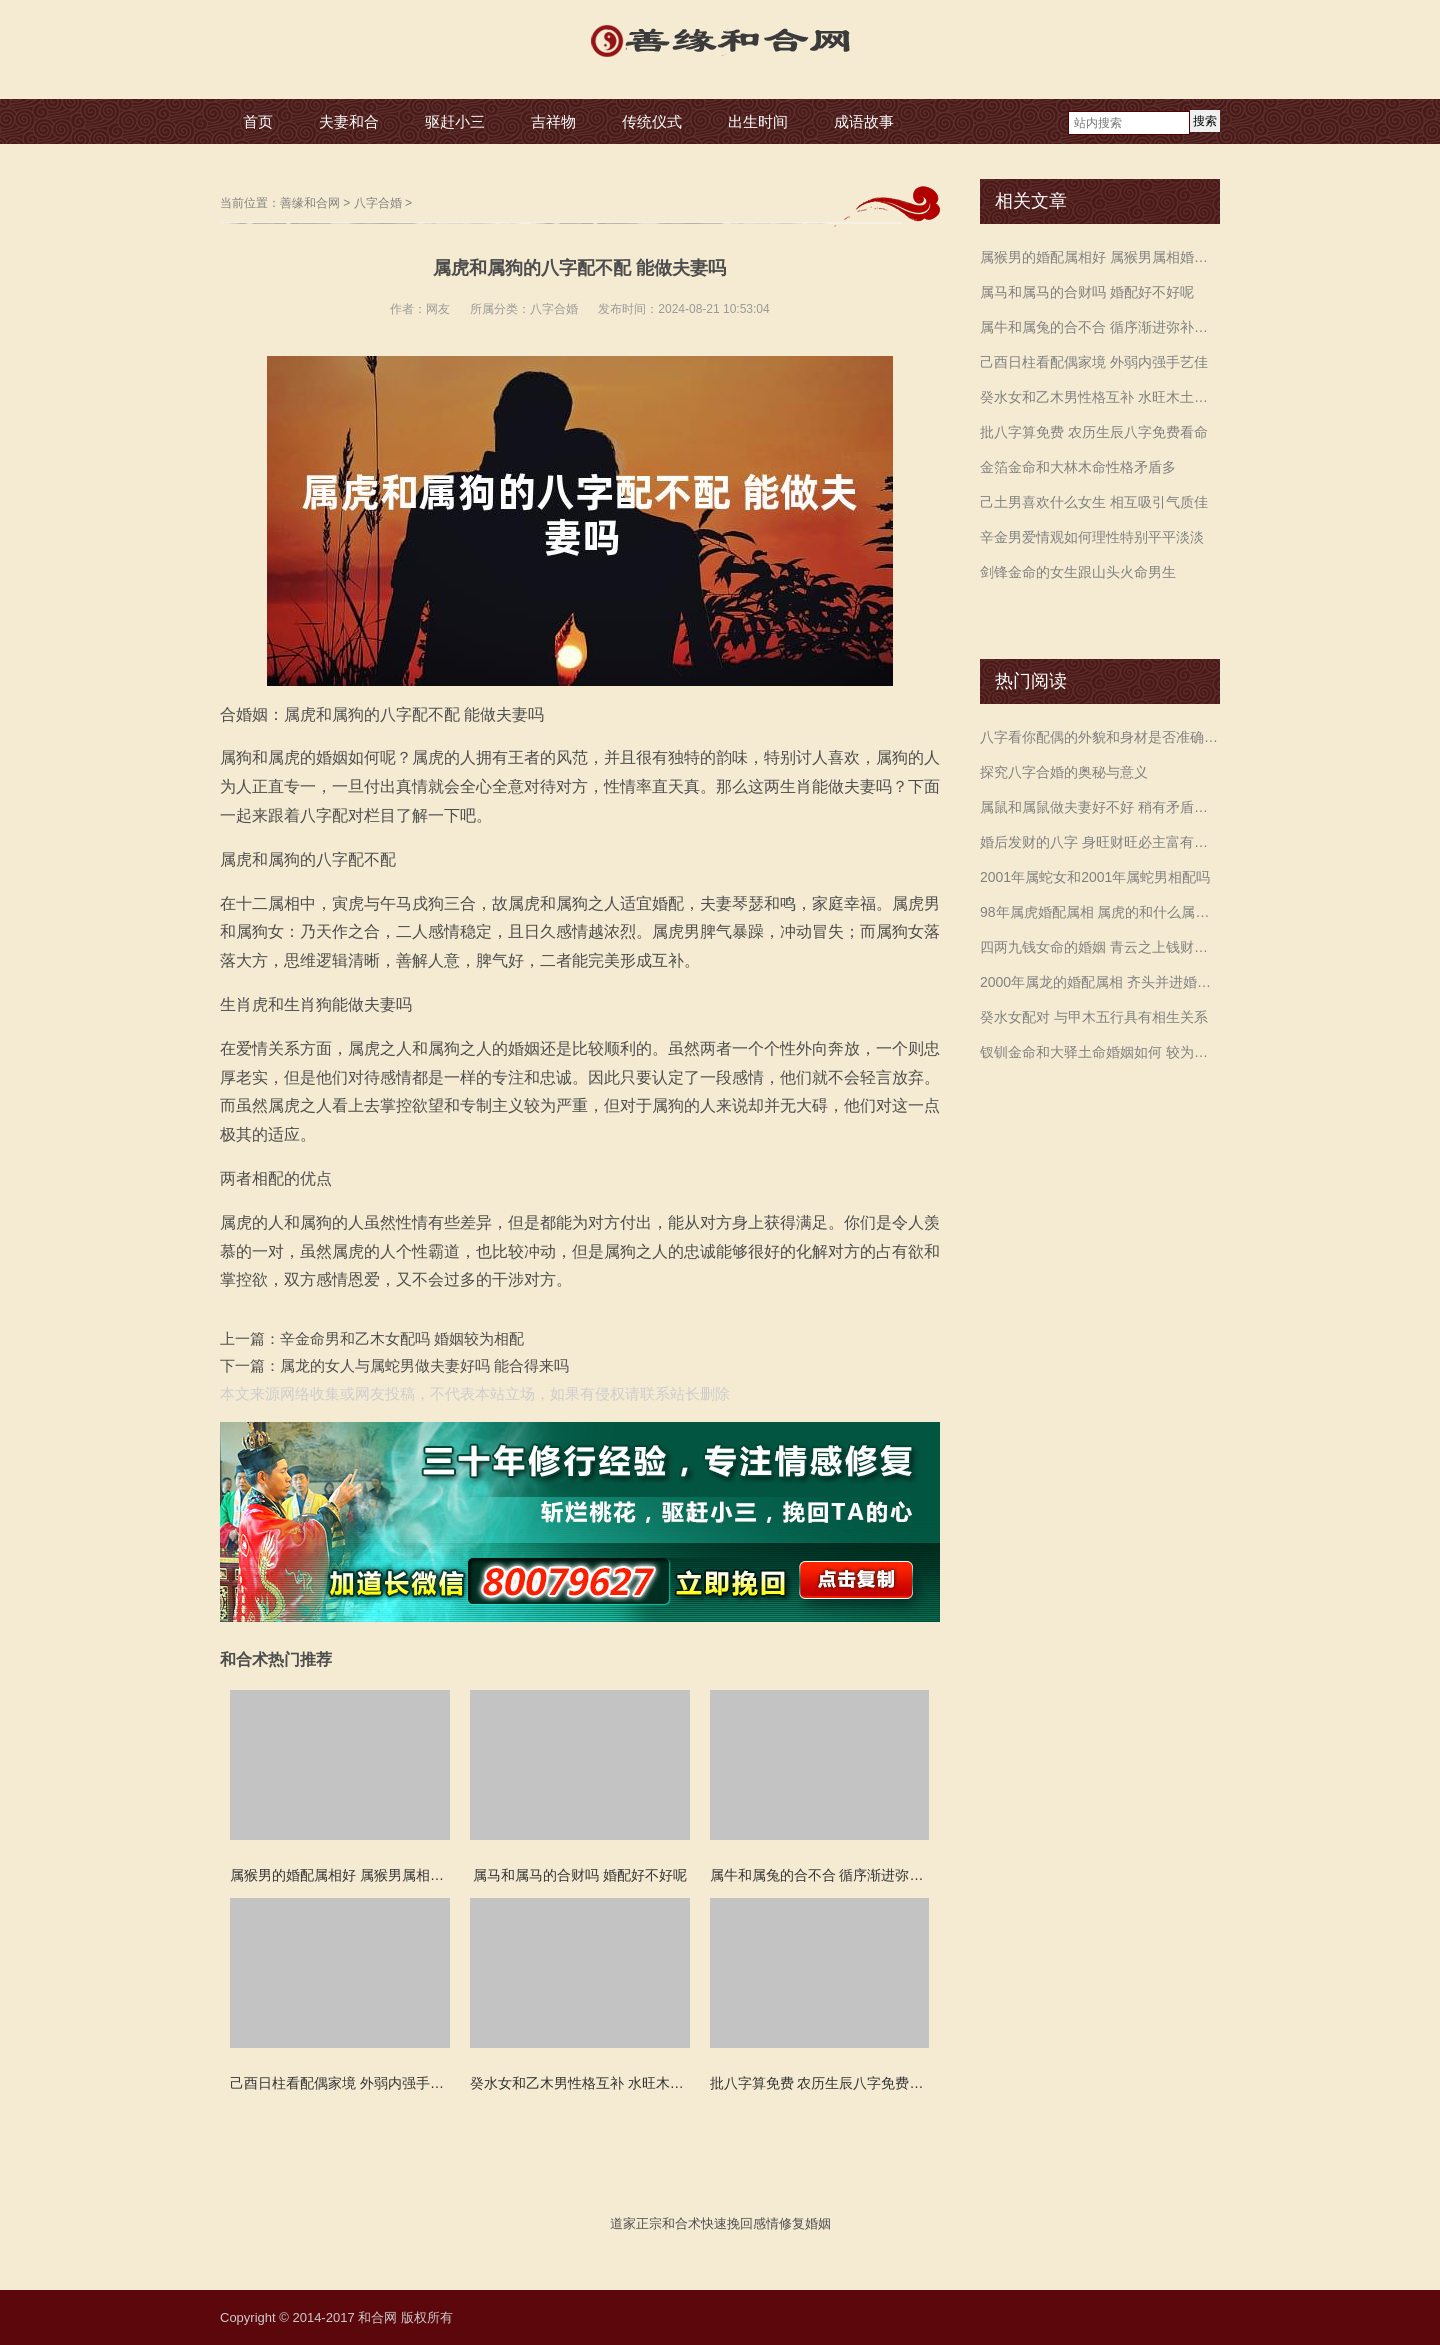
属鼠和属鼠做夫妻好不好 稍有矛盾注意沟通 (1100, 807)
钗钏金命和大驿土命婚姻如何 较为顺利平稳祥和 (1100, 1052)
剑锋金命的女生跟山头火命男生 (1078, 572)
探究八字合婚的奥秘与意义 (1064, 772)
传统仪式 (652, 121)
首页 (258, 121)
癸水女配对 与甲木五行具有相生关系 (1094, 1017)
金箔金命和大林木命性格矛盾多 (1078, 467)
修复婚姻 (805, 2223)
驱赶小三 (455, 121)
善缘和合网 (310, 203)
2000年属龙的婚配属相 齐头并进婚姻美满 (1100, 982)
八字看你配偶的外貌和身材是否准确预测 (1100, 737)
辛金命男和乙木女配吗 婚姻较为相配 (402, 1338)
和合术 (681, 2223)
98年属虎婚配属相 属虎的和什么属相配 (1100, 912)
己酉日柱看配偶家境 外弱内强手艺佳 (1094, 362)
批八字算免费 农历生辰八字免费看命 (1094, 432)
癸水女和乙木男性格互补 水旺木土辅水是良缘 (1100, 397)
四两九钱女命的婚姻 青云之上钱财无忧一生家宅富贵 (1100, 947)
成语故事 (864, 121)
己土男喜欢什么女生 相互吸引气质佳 (1094, 502)
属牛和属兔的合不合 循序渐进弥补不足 (1100, 327)
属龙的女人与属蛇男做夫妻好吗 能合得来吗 (424, 1365)
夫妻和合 (349, 121)
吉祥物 (553, 121)
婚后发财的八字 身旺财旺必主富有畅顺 (1100, 842)
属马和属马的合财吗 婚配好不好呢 (1087, 292)
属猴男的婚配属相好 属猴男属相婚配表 (1100, 257)
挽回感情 (753, 2223)
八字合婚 (378, 203)
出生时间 (758, 121)
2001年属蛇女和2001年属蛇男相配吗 (1095, 877)
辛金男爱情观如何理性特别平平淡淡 (1092, 537)
